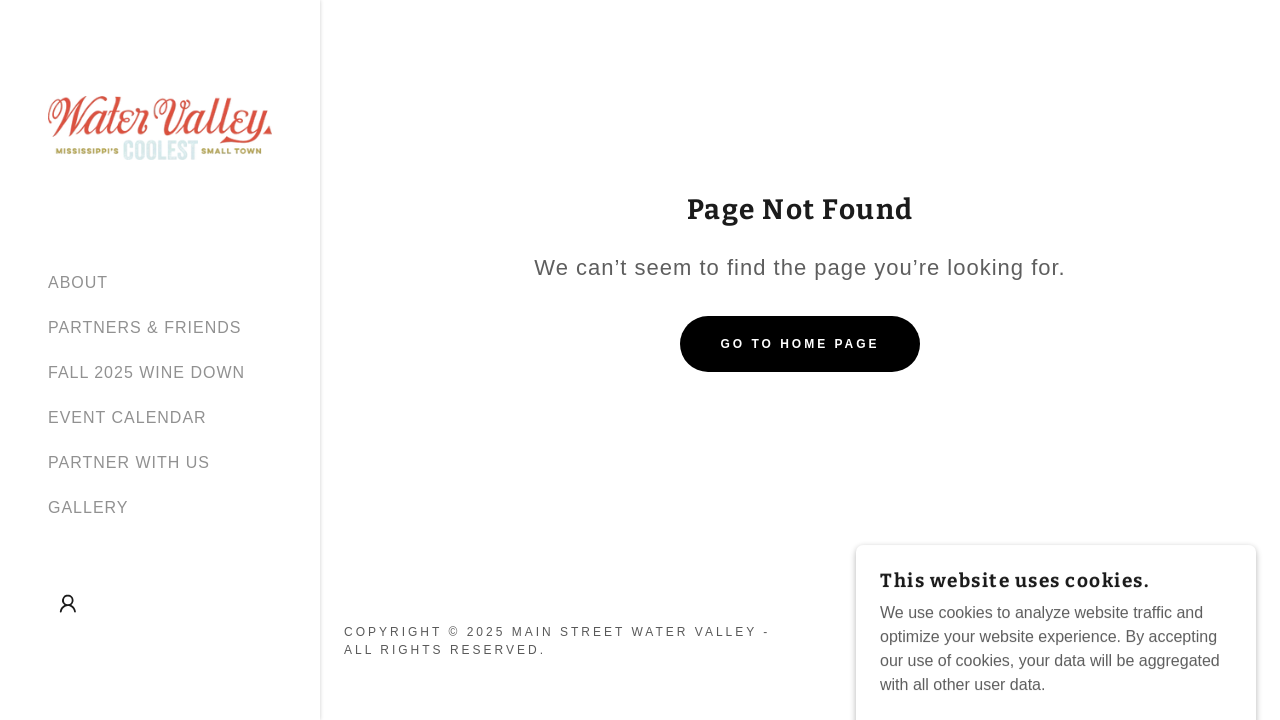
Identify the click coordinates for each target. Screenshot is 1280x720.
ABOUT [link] (78, 282)
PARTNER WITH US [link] (129, 462)
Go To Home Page (799, 344)
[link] (160, 126)
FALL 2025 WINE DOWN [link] (146, 372)
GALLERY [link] (88, 507)
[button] (68, 604)
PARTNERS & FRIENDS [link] (144, 327)
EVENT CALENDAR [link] (127, 417)
